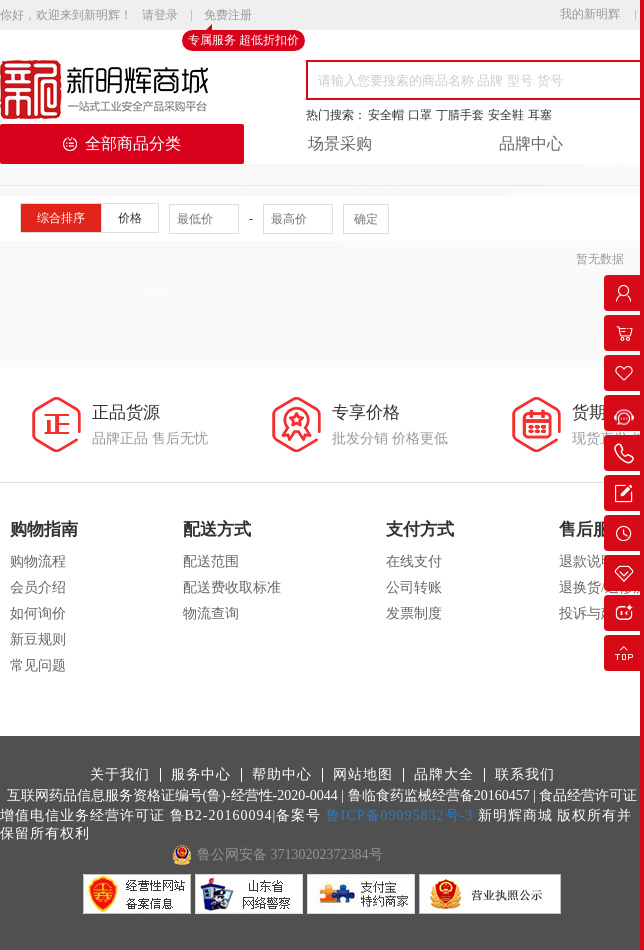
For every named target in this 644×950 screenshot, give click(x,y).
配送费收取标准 (232, 587)
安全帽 (386, 115)
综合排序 (61, 218)
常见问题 (38, 665)
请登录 (160, 15)
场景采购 (340, 143)
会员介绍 (38, 587)
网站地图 (363, 775)
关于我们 (120, 775)
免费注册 (228, 16)
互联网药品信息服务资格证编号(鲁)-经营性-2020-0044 (172, 795)
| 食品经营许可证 (585, 795)
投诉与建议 (594, 613)
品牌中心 (531, 143)
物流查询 (211, 613)
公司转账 (414, 587)
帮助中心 (282, 775)
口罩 (420, 115)
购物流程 (38, 561)
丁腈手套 (460, 115)
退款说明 (587, 561)
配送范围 (211, 561)
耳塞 (540, 115)
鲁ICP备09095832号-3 (399, 815)
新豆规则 (38, 639)
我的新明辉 (590, 14)
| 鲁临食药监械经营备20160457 (435, 795)
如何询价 (38, 613)
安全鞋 (506, 115)
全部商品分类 (122, 143)
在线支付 (414, 561)
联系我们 (525, 775)
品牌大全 (444, 775)
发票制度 (414, 613)
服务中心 (201, 775)
